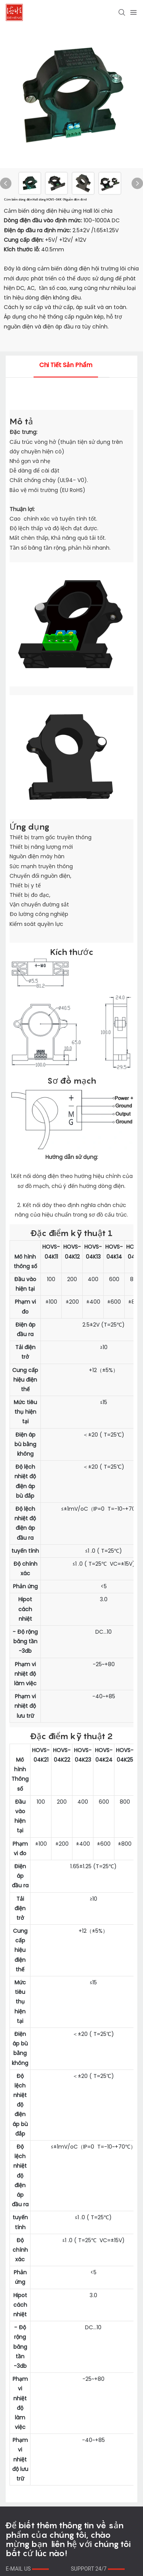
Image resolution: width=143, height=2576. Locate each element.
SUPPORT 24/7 (98, 2569)
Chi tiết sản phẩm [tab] (65, 365)
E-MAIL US (27, 2569)
